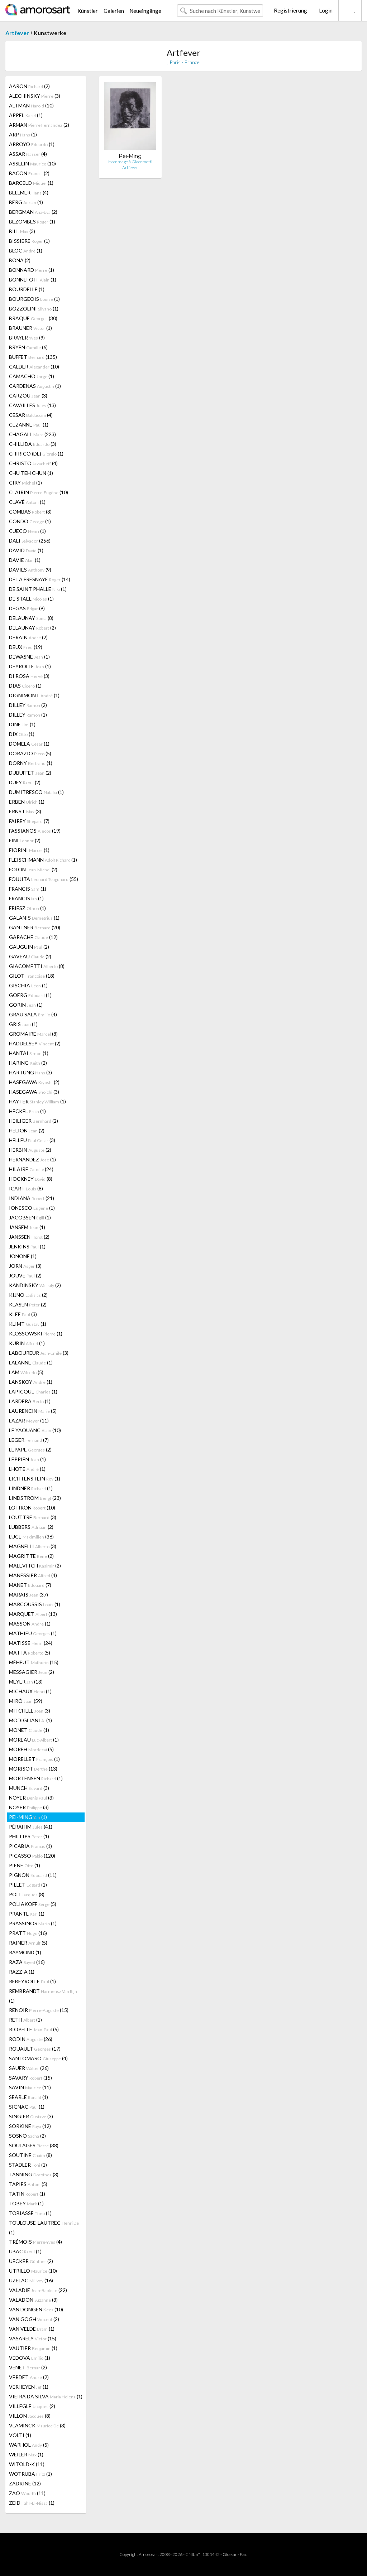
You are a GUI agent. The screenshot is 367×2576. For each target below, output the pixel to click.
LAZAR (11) (29, 1420)
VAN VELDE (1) (31, 2329)
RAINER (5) (28, 1943)
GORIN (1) (26, 1005)
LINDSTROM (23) (35, 1498)
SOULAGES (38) (33, 2145)
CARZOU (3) (28, 396)
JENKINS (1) (27, 1246)
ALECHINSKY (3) (34, 96)
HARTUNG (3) (30, 1072)
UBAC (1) (25, 2251)
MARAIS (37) (28, 1595)
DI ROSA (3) (29, 676)
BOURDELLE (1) (26, 289)
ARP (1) (23, 134)
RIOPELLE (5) (34, 2029)
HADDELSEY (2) (35, 1043)
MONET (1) (29, 1730)
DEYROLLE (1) (30, 666)
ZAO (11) (27, 2493)
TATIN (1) (27, 2194)
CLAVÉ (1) (27, 502)
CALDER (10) (34, 366)
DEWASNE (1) (29, 657)
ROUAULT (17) (35, 2049)
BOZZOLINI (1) (33, 308)
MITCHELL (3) (29, 1711)
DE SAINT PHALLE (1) (38, 589)
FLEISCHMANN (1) (43, 860)
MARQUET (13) (33, 1614)
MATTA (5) (29, 1653)
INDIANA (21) (31, 1198)
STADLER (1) (28, 2165)
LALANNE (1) (31, 1362)
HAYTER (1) (37, 1101)
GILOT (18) (31, 976)
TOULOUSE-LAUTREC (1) (44, 2227)
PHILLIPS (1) (29, 1836)
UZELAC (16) (31, 2280)
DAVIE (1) (24, 560)
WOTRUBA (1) (30, 2474)
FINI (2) (24, 840)
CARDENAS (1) (35, 386)
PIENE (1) (24, 1865)
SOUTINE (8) (30, 2155)
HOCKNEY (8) (30, 1179)
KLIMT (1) (27, 1324)
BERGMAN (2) (33, 212)
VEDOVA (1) (29, 2358)
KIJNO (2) (28, 1295)
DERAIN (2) (28, 637)
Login (326, 10)
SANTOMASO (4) (38, 2058)
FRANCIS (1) (27, 889)
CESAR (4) (31, 415)
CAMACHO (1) (31, 376)
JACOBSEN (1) (30, 1217)
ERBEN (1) (26, 802)
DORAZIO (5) (30, 753)
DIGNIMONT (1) (34, 695)
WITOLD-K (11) (26, 2464)
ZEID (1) (31, 2503)
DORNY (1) (30, 763)
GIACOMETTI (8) (37, 966)
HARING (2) (28, 1063)
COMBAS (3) (30, 512)
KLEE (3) (23, 1314)
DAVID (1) (26, 550)
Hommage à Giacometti (130, 161)
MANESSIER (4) (33, 1575)
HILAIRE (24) (31, 1169)
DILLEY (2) (28, 705)
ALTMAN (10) (31, 105)
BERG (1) (26, 202)
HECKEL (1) (27, 1111)
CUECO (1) (27, 531)
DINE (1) (22, 724)
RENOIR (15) (38, 2010)
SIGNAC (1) (26, 2107)
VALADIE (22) (38, 2290)
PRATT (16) (28, 1933)
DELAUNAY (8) (31, 618)
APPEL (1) (26, 115)
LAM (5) (26, 1372)
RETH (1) (25, 2020)
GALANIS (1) (34, 918)
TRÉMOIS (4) (35, 2242)
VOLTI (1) (20, 2435)
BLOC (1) (25, 250)
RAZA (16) (27, 1962)
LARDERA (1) (30, 1401)
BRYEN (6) (28, 347)
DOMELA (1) (29, 744)
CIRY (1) (25, 483)
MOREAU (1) (34, 1740)
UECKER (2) (31, 2261)
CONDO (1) (30, 521)
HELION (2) (26, 1130)
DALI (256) (30, 541)
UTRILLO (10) (33, 2271)
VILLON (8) (30, 2416)
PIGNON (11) (33, 1875)
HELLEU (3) (32, 1140)
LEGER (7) (29, 1440)
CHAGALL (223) (32, 434)
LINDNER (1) (31, 1488)
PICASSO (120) (32, 1856)
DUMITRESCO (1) (36, 792)
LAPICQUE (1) (33, 1391)
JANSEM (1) (27, 1227)
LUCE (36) (31, 1536)
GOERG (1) (30, 995)
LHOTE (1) (27, 1469)
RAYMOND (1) (25, 1952)
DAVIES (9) (30, 570)
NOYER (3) (31, 1798)
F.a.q (244, 2554)
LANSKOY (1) (30, 1382)
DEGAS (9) (27, 608)
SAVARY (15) (30, 2078)
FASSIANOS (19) (35, 831)
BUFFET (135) (33, 357)
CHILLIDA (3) (32, 444)
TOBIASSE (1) (30, 2213)
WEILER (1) (26, 2454)
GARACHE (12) (33, 937)
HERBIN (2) (30, 1150)
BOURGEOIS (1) (34, 299)
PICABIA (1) (30, 1846)
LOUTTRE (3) (32, 1517)
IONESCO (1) (32, 1208)
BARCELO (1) (31, 183)
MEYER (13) (26, 1682)
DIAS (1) (25, 686)
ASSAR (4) (28, 154)
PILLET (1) (28, 1885)
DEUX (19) (25, 647)
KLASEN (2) (28, 1304)
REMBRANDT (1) (43, 1996)
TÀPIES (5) (28, 2184)
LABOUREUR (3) (38, 1353)
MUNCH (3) (29, 1788)
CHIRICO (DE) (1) (36, 454)
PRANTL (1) (26, 1914)
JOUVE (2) (25, 1275)
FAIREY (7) (29, 821)
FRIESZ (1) (27, 908)
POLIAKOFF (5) (32, 1904)
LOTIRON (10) (32, 1507)
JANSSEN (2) (29, 1237)
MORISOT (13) (33, 1769)
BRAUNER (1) (30, 328)
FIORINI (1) (29, 850)
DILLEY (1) (28, 715)
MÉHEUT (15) (33, 1662)
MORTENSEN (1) (36, 1778)
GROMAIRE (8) (33, 1034)
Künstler (87, 11)
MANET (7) (30, 1585)
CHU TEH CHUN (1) (31, 473)
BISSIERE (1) (29, 241)
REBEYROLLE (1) (32, 1981)
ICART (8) (26, 1188)
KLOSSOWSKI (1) (35, 1333)
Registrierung (290, 10)
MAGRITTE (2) (31, 1556)
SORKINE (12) (30, 2126)
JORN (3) (25, 1266)
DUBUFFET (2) (30, 773)
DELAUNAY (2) (32, 628)
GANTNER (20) (34, 927)
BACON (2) (29, 173)
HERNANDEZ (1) (32, 1159)
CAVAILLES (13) (32, 405)
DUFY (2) (24, 782)
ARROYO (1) (31, 144)
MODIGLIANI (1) (30, 1720)
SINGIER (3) (31, 2116)
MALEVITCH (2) (35, 1566)
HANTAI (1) (28, 1053)
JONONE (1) (23, 1256)
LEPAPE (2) (30, 1449)
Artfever (17, 32)
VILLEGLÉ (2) (32, 2406)
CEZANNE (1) (28, 425)
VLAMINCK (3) (37, 2425)
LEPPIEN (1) (27, 1459)
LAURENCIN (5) (33, 1411)
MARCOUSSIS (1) (34, 1604)
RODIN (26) (30, 2039)
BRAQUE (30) (33, 318)
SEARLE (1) (28, 2097)
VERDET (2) (29, 2377)
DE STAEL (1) (31, 599)
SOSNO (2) (27, 2136)
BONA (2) (19, 260)
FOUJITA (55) (43, 879)
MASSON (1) (30, 1624)
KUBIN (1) (27, 1343)
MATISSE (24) (30, 1643)
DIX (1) (21, 734)
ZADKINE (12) (25, 2483)
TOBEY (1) (26, 2203)
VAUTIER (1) (33, 2348)
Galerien (114, 11)
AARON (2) (29, 86)
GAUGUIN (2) (29, 947)
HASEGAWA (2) (34, 1082)
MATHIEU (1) (33, 1633)
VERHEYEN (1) (28, 2387)
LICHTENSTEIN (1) (34, 1478)
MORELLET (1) (34, 1759)
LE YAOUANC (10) (35, 1430)
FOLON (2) (33, 869)
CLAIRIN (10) (38, 492)
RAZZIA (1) (21, 1972)
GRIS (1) (23, 1024)
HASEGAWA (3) (34, 1092)
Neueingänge (145, 11)
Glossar (230, 2554)
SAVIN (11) (30, 2087)
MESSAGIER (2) (31, 1672)
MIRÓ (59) (25, 1701)
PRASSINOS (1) (33, 1923)
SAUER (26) (29, 2068)
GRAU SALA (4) (33, 1014)
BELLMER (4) (28, 192)
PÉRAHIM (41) (30, 1827)
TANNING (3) (33, 2174)
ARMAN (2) (39, 125)
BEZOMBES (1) (32, 221)
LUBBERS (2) (31, 1527)
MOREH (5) (31, 1749)
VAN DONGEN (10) (36, 2309)
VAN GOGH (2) (34, 2319)
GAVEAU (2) (30, 956)
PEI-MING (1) (28, 1817)
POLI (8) (26, 1894)
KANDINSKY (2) (35, 1285)
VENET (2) (28, 2367)
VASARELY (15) (32, 2338)
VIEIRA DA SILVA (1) (45, 2396)
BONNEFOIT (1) (32, 279)
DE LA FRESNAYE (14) (39, 579)
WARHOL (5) (29, 2445)
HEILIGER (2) (33, 1121)
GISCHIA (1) (28, 985)
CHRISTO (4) (33, 463)
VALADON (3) (33, 2300)
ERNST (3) (25, 811)
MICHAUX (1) (30, 1691)
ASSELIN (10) (32, 163)
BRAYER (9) (27, 337)
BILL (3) (22, 231)
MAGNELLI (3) (32, 1546)
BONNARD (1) (31, 270)
